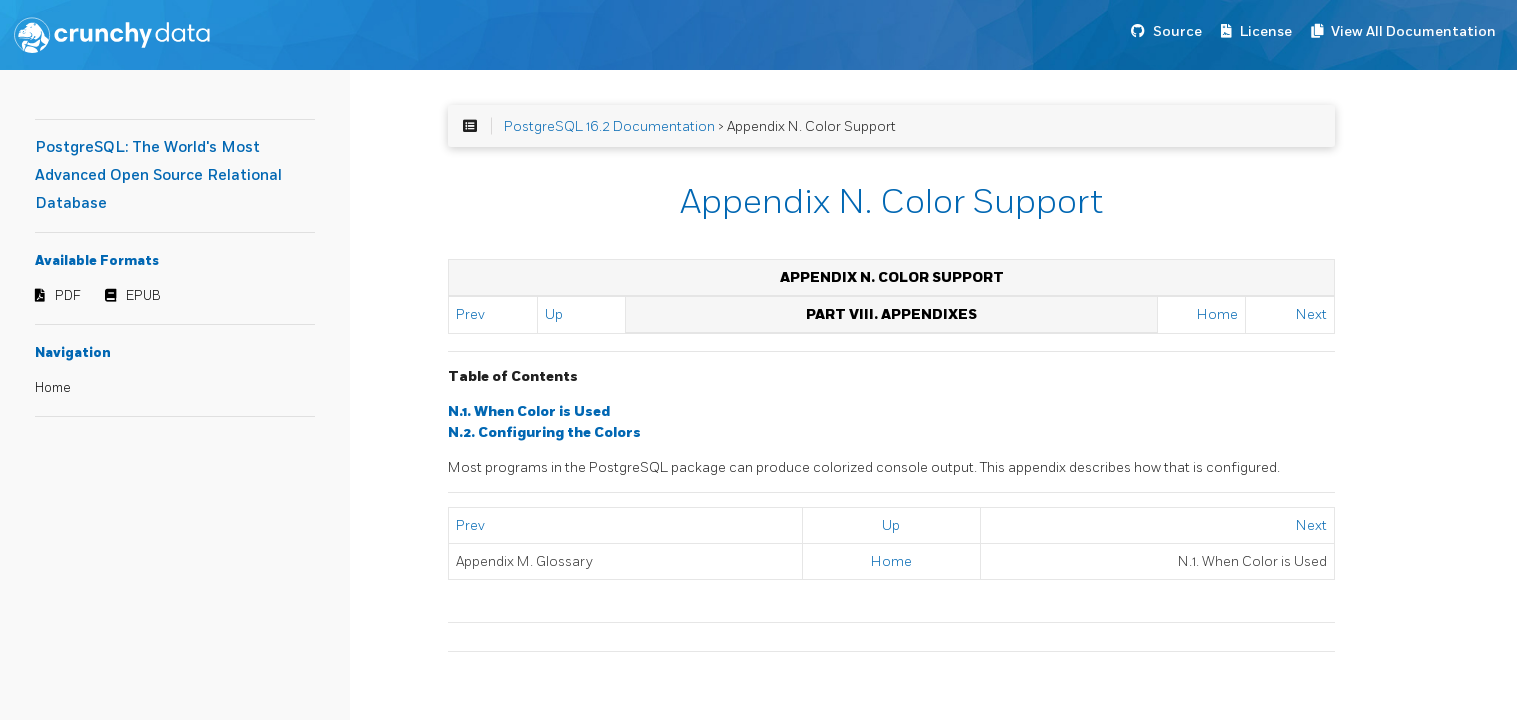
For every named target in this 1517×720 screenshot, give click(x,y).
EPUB (143, 296)
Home (53, 388)
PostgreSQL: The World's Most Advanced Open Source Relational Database (158, 175)
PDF (68, 296)
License (1266, 31)
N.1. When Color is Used (529, 411)
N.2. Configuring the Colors (544, 432)
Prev (470, 314)
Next (1311, 314)
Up (554, 314)
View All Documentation (1413, 31)
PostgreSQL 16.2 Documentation (609, 126)
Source (1177, 31)
